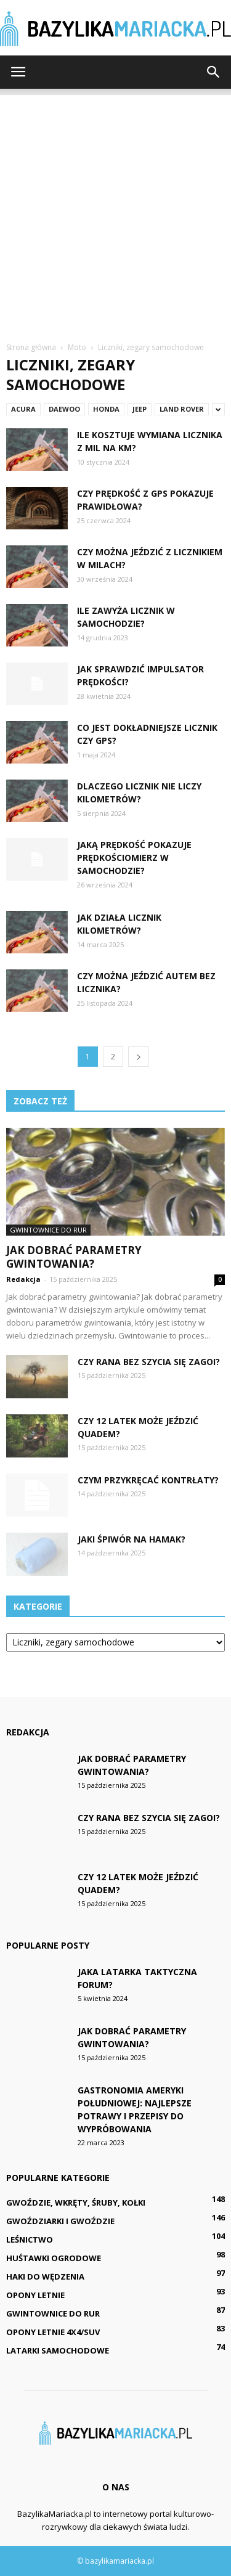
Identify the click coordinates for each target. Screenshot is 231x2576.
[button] (214, 72)
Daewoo (64, 409)
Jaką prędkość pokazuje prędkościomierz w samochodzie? (134, 857)
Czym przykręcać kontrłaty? (148, 1480)
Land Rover (182, 409)
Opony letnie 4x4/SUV (53, 2332)
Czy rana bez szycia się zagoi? (149, 1361)
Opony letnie (35, 2295)
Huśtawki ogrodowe (53, 2258)
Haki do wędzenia (45, 2276)
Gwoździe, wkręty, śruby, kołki (75, 2202)
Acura (23, 409)
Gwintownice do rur (48, 1229)
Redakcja (23, 1279)
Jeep (139, 409)
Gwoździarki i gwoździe (60, 2221)
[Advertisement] (115, 210)
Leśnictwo (29, 2239)
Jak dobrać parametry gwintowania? (74, 1257)
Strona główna (31, 347)
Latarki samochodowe (57, 2350)
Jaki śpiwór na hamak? (131, 1539)
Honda (106, 409)
